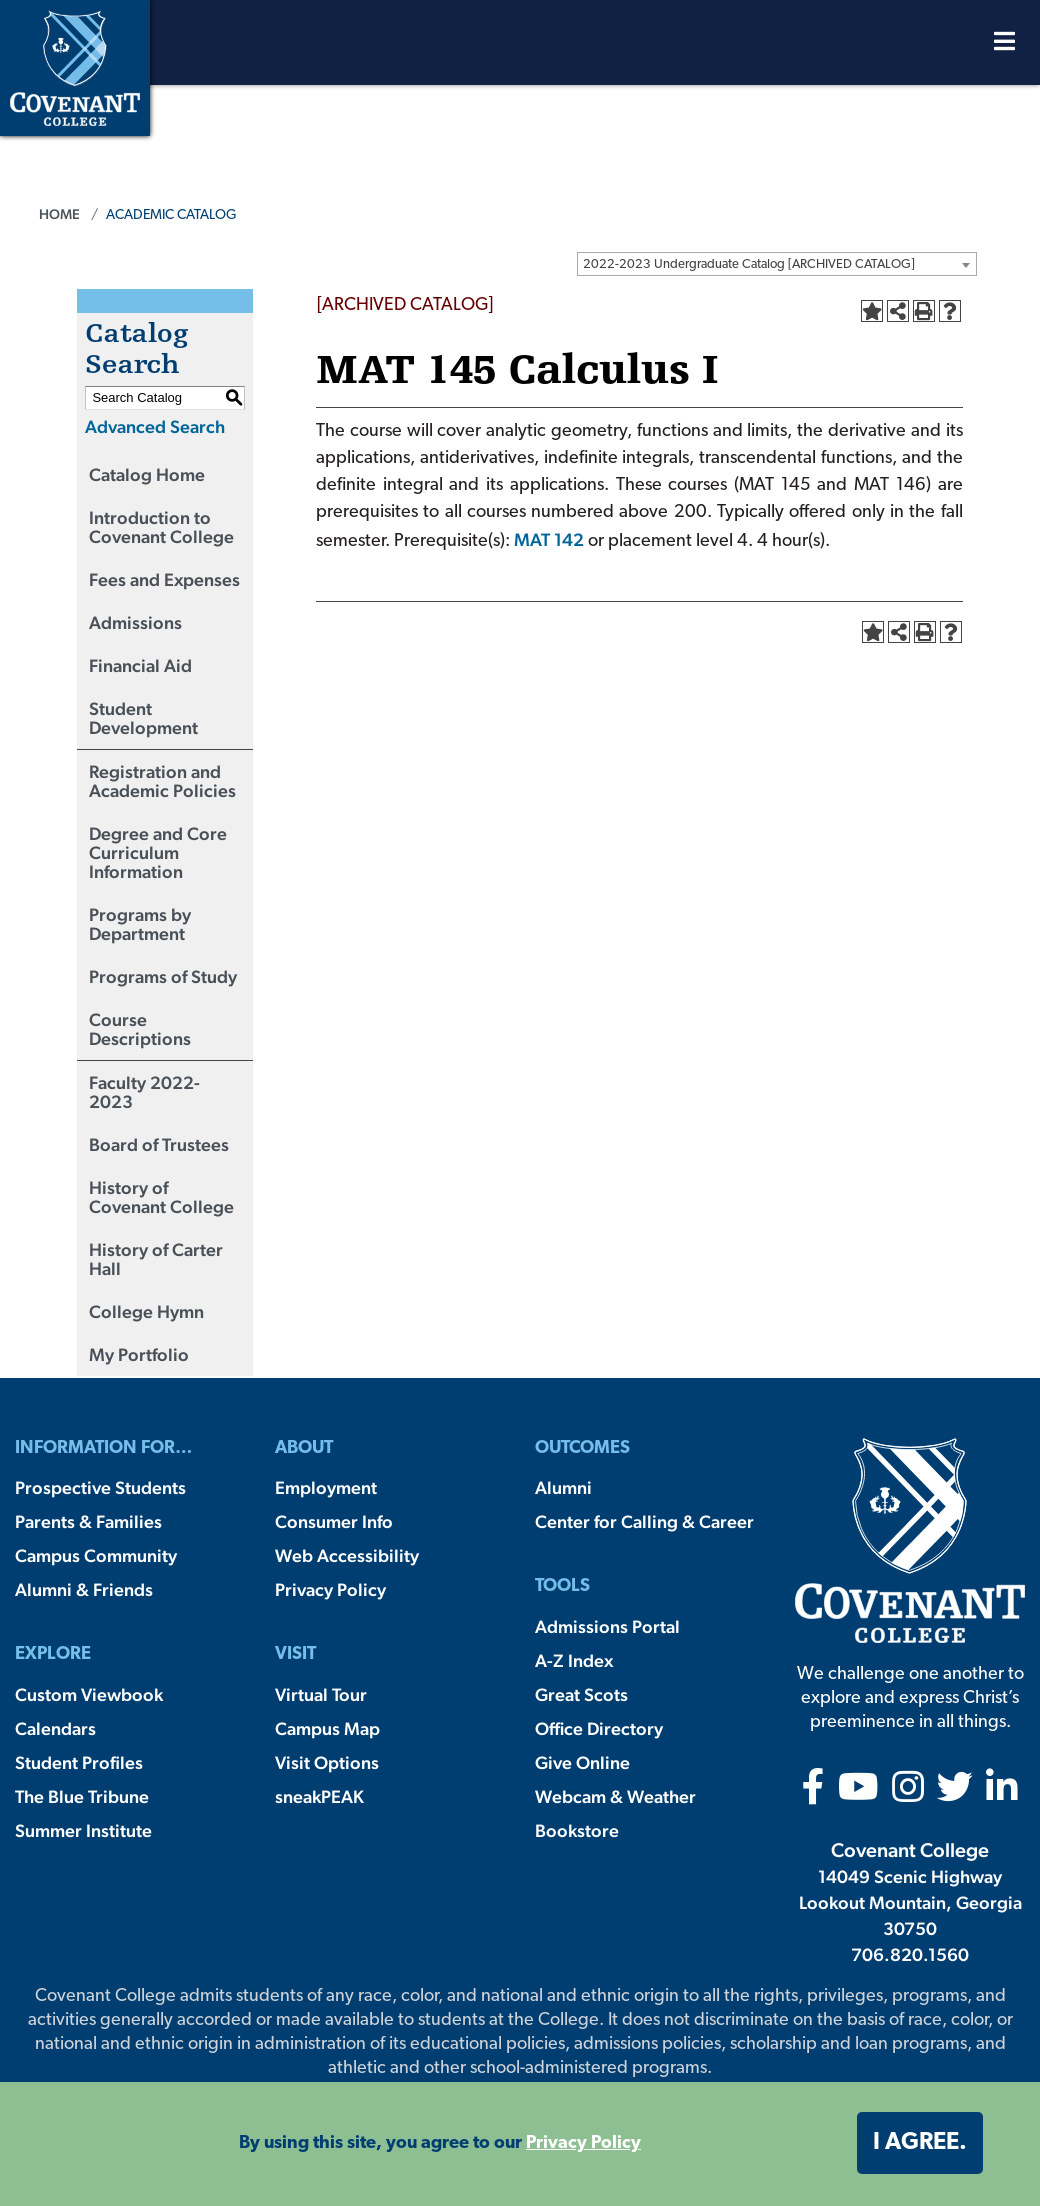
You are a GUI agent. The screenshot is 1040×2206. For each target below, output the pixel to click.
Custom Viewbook (89, 1694)
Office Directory (599, 1728)
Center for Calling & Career (644, 1521)
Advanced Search (155, 426)
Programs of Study (163, 976)
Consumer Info (334, 1521)
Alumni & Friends (84, 1589)
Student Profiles (79, 1762)
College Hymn (146, 1311)
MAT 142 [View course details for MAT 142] (549, 539)
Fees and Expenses (164, 579)
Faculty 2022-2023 (144, 1092)
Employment (326, 1487)
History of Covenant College (161, 1197)
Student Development (143, 718)
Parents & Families (88, 1521)
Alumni (563, 1487)
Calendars (55, 1728)
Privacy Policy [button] (583, 2143)
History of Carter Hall (156, 1259)
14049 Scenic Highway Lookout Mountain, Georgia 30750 (910, 1902)
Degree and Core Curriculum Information (158, 852)
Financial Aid (140, 665)
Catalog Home (147, 474)
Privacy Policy (330, 1589)
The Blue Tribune (82, 1796)
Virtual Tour (321, 1694)
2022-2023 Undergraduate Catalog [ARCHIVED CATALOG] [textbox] (749, 264)
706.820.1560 (910, 1954)
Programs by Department (140, 924)
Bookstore (577, 1830)
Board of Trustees (159, 1144)
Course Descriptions (140, 1029)
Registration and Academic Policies (162, 781)
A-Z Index (574, 1660)
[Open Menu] (1004, 46)
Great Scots (581, 1694)
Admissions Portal (607, 1626)
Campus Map (327, 1728)
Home (59, 214)
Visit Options (327, 1762)
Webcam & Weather (615, 1796)
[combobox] (777, 264)
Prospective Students (100, 1487)
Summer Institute (83, 1830)
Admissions (135, 622)
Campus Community (96, 1555)
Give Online (582, 1762)
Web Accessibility (347, 1555)
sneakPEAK (319, 1796)
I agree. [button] (920, 2143)
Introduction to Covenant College (161, 527)
